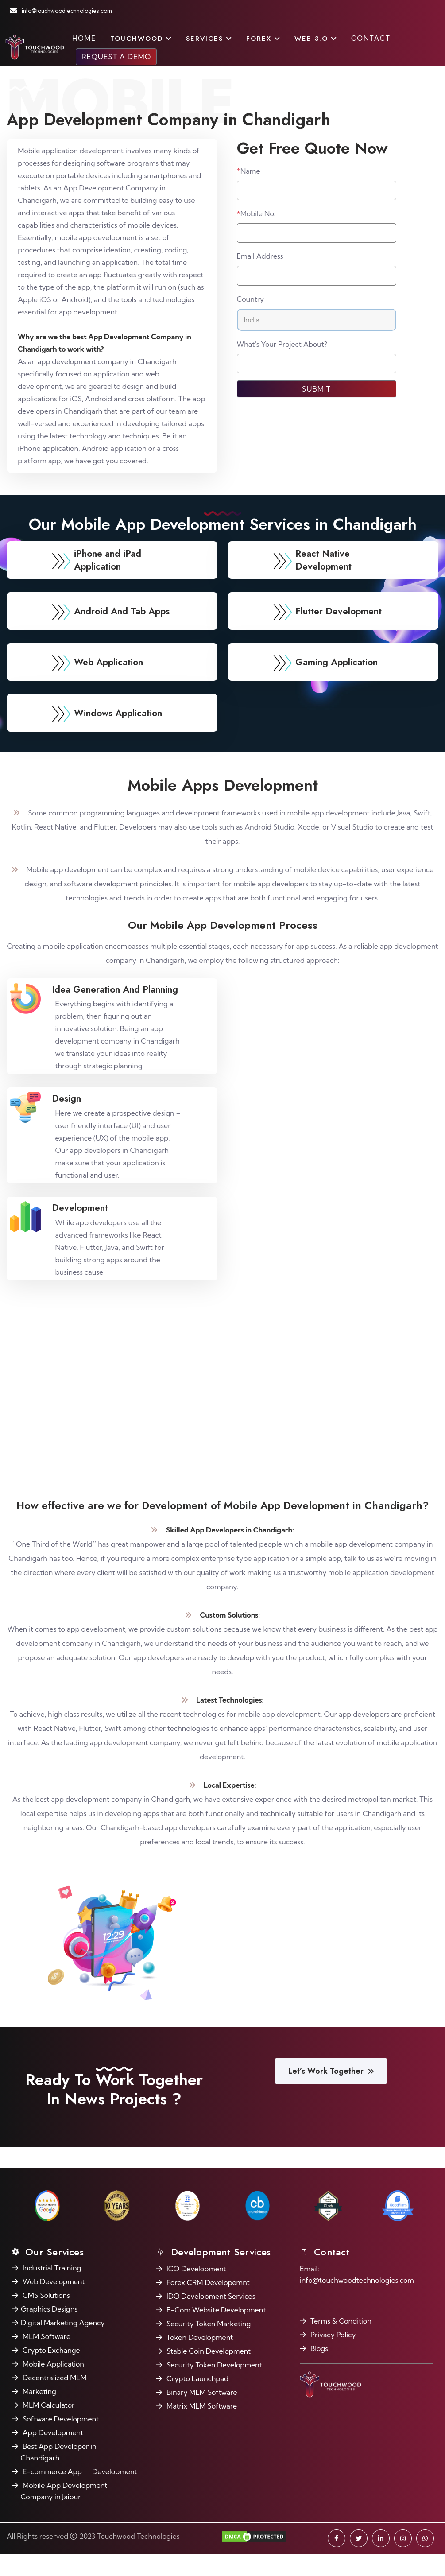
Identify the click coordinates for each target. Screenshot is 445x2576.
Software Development (61, 2440)
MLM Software (46, 2358)
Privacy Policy (333, 2356)
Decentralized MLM (55, 2399)
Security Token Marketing (208, 2345)
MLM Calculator (48, 2427)
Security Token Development (214, 2386)
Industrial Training (52, 2289)
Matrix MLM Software (201, 2428)
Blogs (319, 2370)
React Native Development (328, 594)
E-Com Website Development (216, 2332)
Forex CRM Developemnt (208, 2304)
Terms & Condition (340, 2343)
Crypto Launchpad (197, 2400)
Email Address (260, 256)
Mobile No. (256, 213)
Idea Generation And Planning (127, 1023)
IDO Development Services (210, 2318)
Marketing (39, 2413)
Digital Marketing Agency (62, 2344)
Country (250, 299)
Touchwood (141, 38)
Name (248, 171)
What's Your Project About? (282, 344)
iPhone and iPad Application (114, 594)
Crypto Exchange (51, 2372)
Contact (371, 38)
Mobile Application (53, 2386)
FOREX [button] (263, 38)
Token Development (199, 2359)
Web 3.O (315, 38)
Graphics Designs (49, 2331)
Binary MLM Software (201, 2414)
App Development (53, 2454)
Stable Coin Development (208, 2373)
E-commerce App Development (80, 2493)
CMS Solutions (46, 2317)
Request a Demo (116, 56)
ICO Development (196, 2290)
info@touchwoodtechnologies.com (80, 10)
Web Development (54, 2303)
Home (84, 38)
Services (209, 38)
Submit (316, 388)
